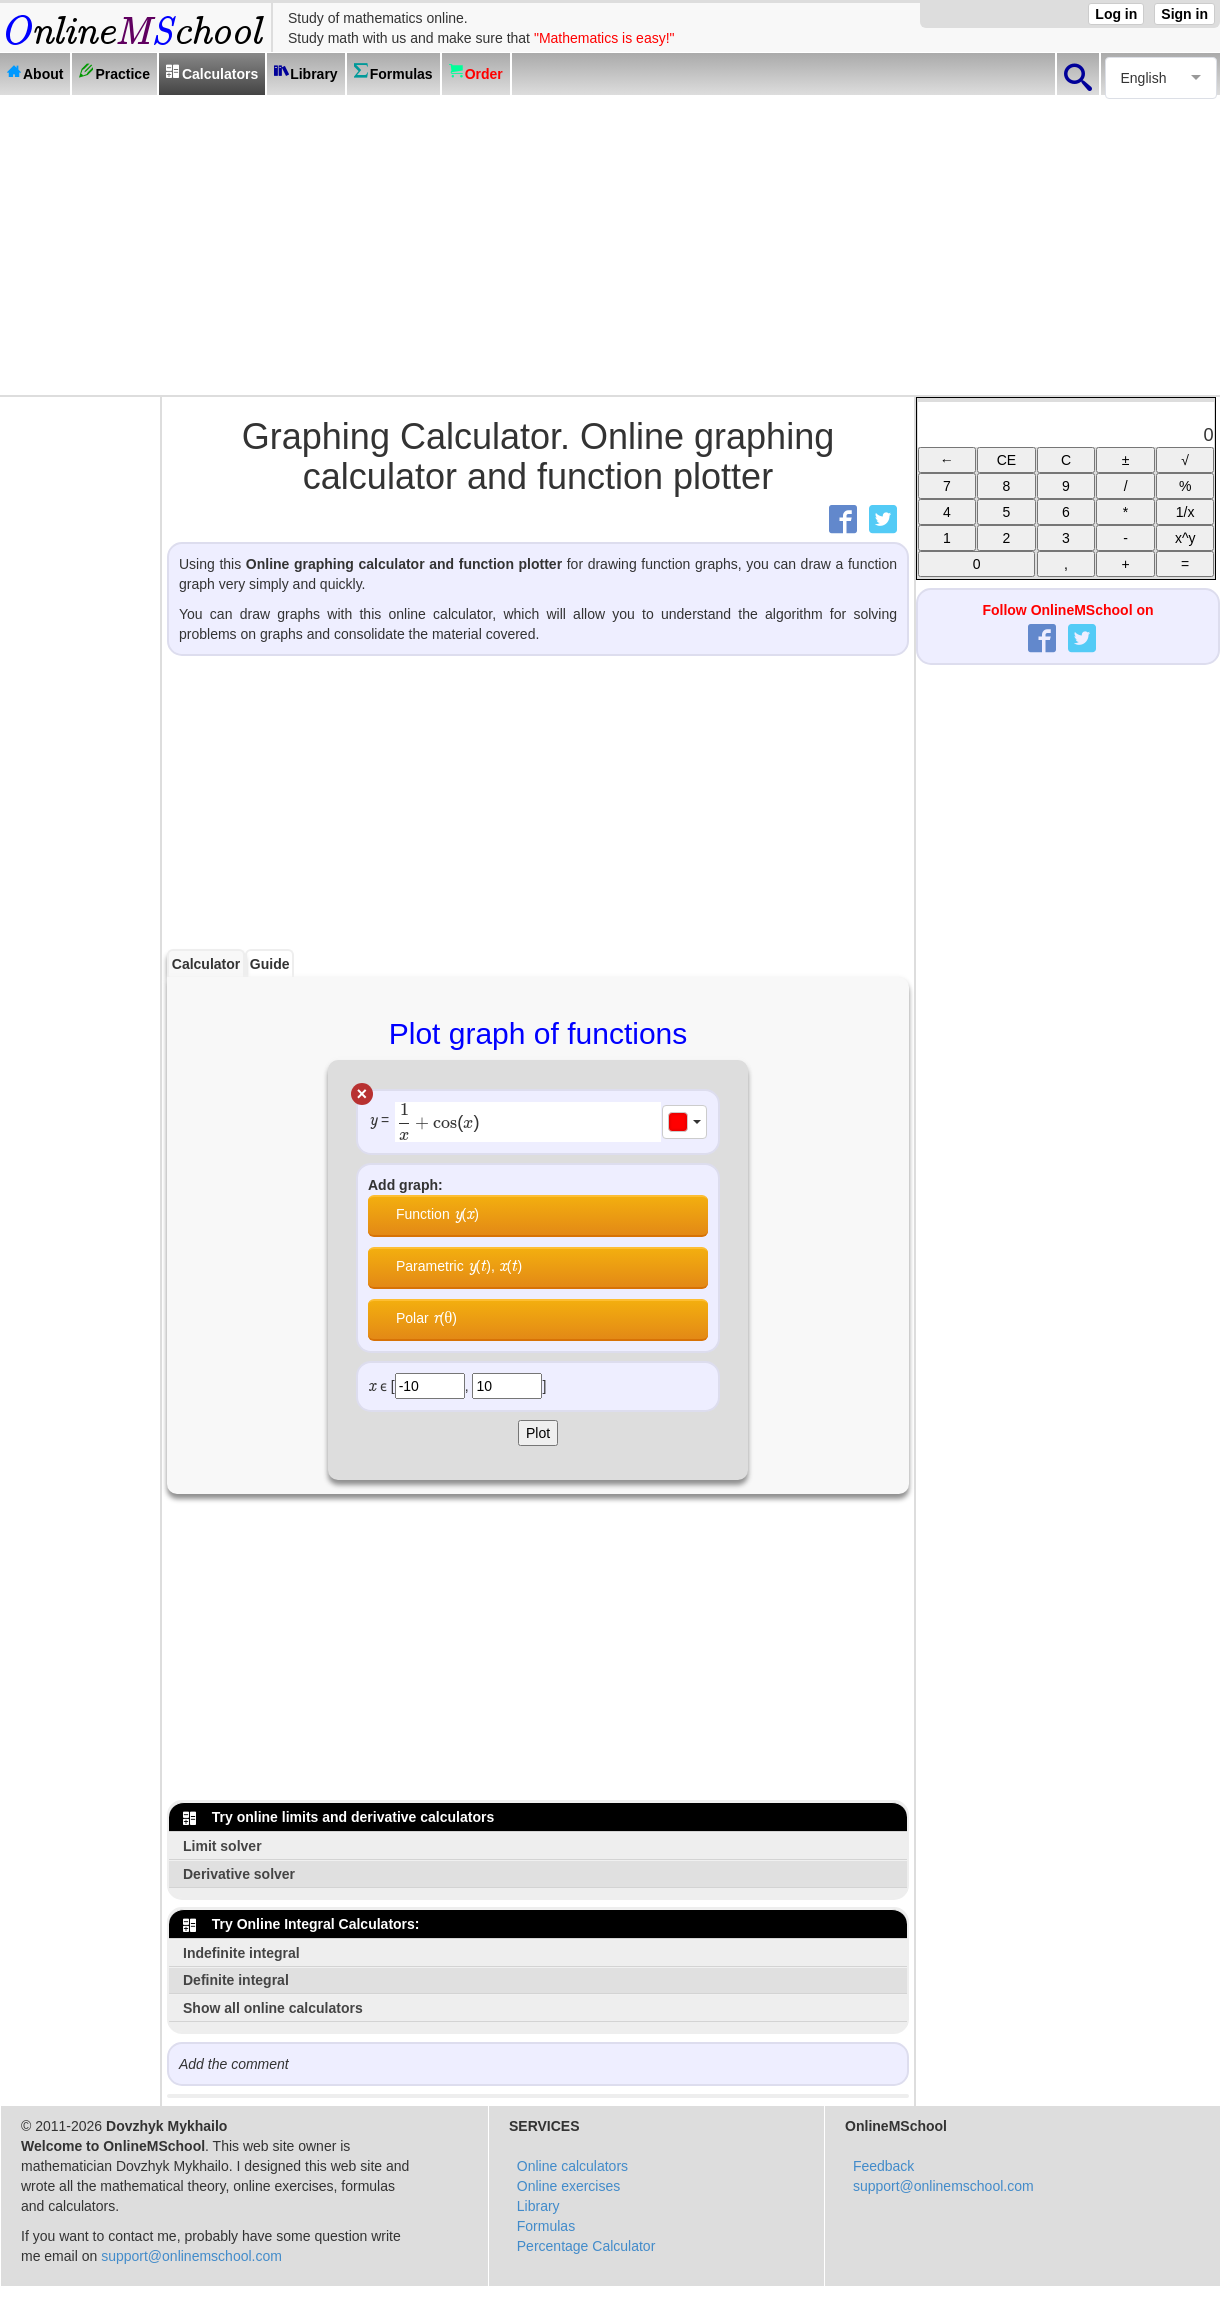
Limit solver (222, 1846)
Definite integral (236, 1980)
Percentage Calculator (586, 2246)
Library (538, 2206)
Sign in (1184, 14)
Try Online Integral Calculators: (301, 1924)
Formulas (546, 2226)
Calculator (206, 964)
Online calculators (572, 2166)
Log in (1116, 14)
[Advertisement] (610, 245)
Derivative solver (239, 1874)
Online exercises (569, 2186)
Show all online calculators (273, 2008)
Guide (270, 964)
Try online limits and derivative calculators (338, 1817)
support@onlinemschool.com (191, 2256)
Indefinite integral (241, 1953)
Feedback (883, 2166)
